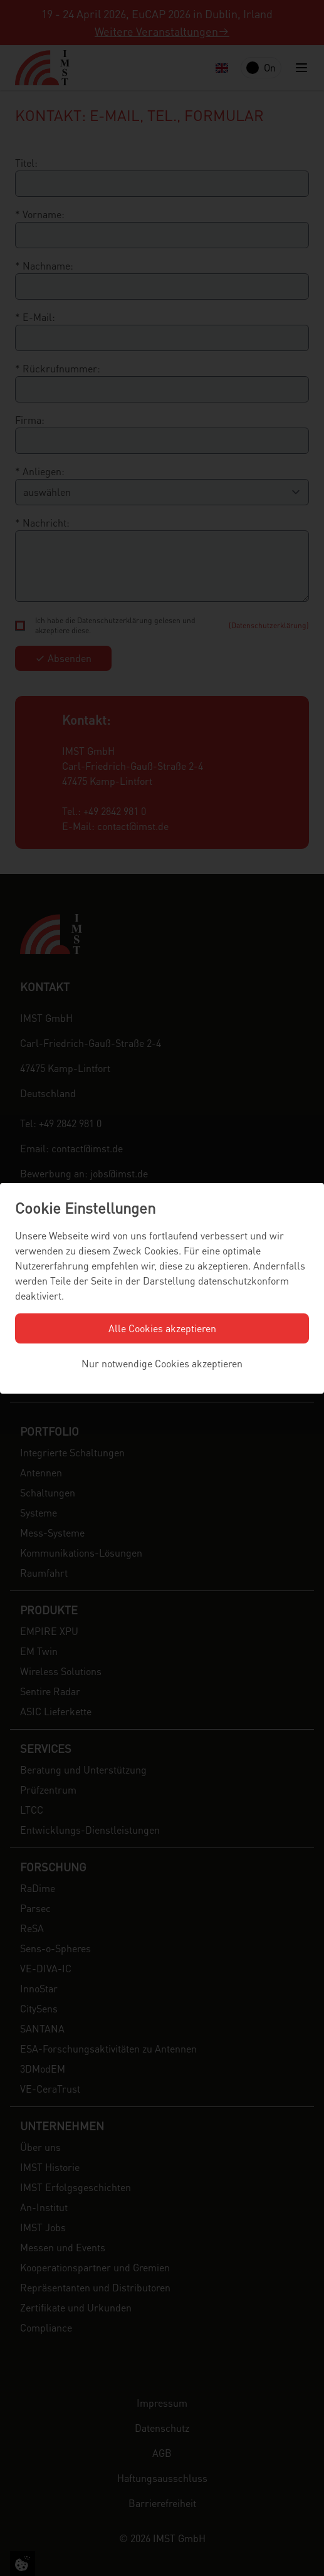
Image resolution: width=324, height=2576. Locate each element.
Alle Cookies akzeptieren (162, 1328)
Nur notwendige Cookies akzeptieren (162, 1363)
